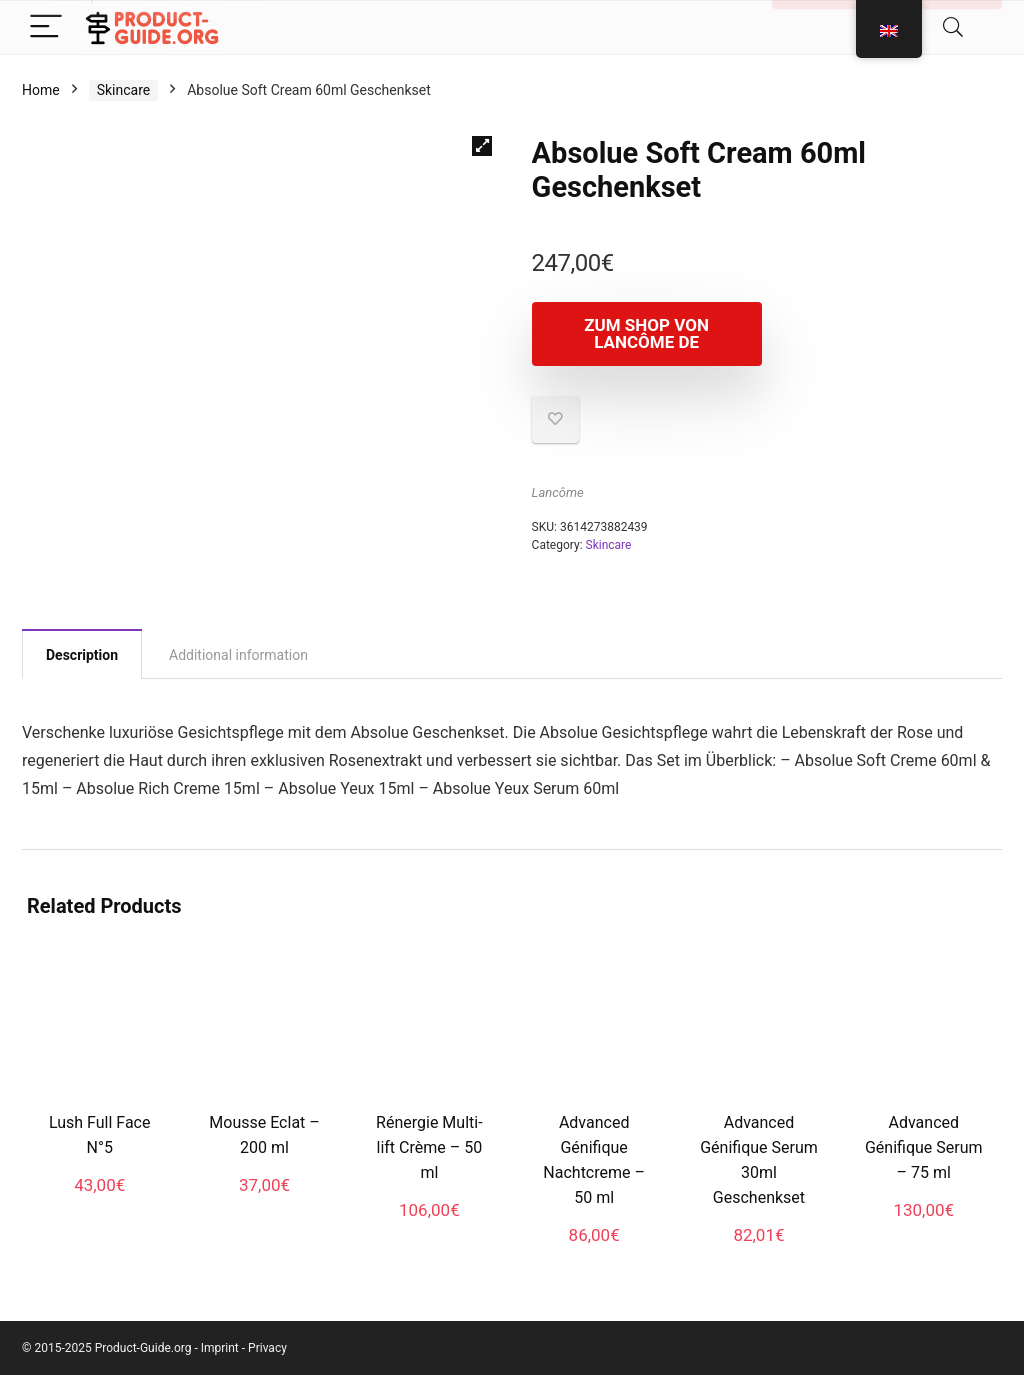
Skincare (124, 90)
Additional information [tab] (238, 655)
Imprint (220, 1348)
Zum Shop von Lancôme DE (646, 333)
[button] (482, 146)
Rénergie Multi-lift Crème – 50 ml (429, 1147)
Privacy (267, 1348)
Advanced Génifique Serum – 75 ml (924, 1147)
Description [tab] (82, 655)
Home (41, 90)
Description (87, 12)
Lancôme (558, 492)
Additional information (197, 12)
